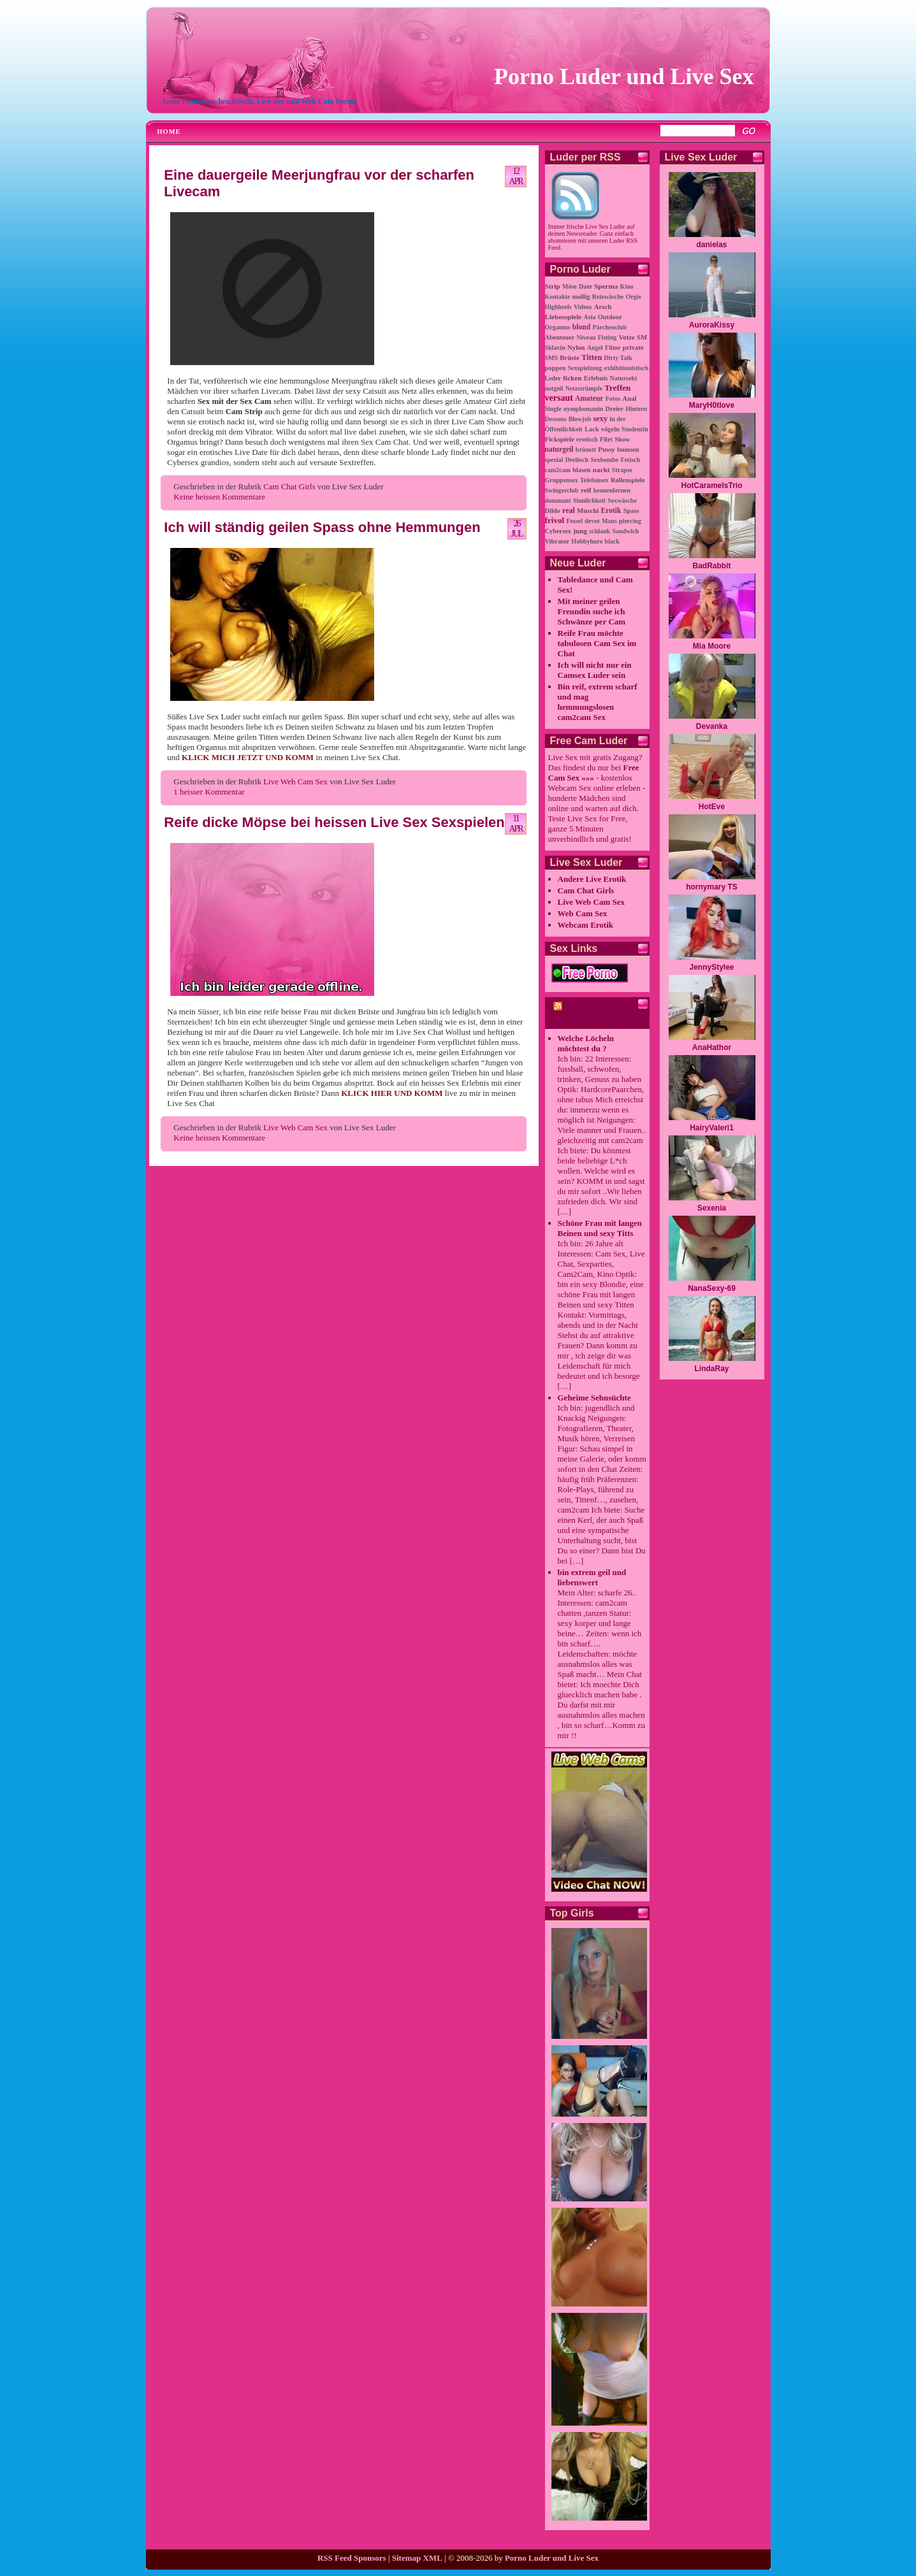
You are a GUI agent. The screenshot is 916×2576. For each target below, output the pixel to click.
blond (581, 327)
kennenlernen (611, 490)
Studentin (635, 429)
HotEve (712, 806)
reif (586, 490)
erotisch (587, 439)
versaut (559, 398)
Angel (595, 347)
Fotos (613, 398)
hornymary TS (712, 886)
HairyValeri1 (712, 1127)
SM (642, 337)
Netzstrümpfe (583, 388)
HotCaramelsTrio (711, 485)
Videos (583, 306)
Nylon (576, 347)
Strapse (622, 469)
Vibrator (557, 541)
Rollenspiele (628, 480)
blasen (581, 469)
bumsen (628, 449)
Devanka (711, 726)
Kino (627, 286)
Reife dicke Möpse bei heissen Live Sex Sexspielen (334, 822)
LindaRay (711, 1368)
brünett (586, 449)
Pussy (606, 449)
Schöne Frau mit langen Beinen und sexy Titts (600, 1228)
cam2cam (558, 469)
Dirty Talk (618, 357)
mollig (581, 296)
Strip (552, 286)
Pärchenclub (609, 327)
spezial (554, 459)
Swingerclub (562, 490)
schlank (599, 531)
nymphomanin (583, 408)
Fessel (575, 520)
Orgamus (558, 327)
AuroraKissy (711, 324)
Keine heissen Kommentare (219, 496)
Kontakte (558, 296)
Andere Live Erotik (592, 879)
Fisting (607, 337)
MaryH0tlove (711, 405)
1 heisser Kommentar (208, 791)
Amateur (589, 398)
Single (553, 408)
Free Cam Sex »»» (593, 772)
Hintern (636, 408)
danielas (711, 244)
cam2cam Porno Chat (582, 1016)
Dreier (614, 408)
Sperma (606, 286)
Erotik (611, 511)
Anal (629, 398)
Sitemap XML (417, 2558)
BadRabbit (712, 565)
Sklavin (555, 347)
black (612, 541)
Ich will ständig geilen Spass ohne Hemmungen (322, 527)
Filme (612, 347)
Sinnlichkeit (589, 500)
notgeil (554, 388)
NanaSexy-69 (712, 1288)
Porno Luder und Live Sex (623, 76)
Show (622, 439)
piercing (630, 520)
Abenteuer (560, 337)
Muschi (588, 510)
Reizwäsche (607, 296)
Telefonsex (594, 480)
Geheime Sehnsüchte (594, 1397)
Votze (626, 337)
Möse (569, 286)
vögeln (610, 429)
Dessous (556, 418)
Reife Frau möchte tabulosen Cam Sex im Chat (597, 643)
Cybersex (558, 531)
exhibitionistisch (626, 367)
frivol (555, 520)
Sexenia (711, 1208)
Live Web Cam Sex (295, 781)
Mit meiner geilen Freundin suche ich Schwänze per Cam (592, 611)
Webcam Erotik (586, 925)
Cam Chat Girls (289, 486)
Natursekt (623, 378)
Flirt (606, 439)
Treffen (617, 387)
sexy (600, 418)
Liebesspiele (563, 316)
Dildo (552, 510)
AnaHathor (711, 1047)
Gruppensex (561, 480)
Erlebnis (596, 378)
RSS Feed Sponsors (351, 2558)
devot (592, 520)
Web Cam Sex (582, 913)
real (568, 510)
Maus (609, 520)
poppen (555, 367)
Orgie (633, 296)
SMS (551, 357)
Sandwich (625, 531)
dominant (558, 500)
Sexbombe (604, 459)
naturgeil (559, 449)
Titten (591, 357)
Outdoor (610, 316)
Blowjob (580, 418)
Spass (631, 510)
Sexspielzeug (585, 367)
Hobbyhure (587, 541)
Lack (592, 429)
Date (585, 286)
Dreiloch (576, 459)
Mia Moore (712, 646)
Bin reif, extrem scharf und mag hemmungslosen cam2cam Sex (597, 702)
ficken (572, 378)
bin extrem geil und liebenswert (592, 1577)
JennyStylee (711, 967)
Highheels (558, 306)
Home (169, 131)
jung (580, 531)
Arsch (603, 306)
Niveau (586, 337)
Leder (553, 378)
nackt (601, 469)
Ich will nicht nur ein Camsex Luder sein (595, 670)
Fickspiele (559, 439)
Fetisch (631, 459)
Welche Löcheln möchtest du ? (586, 1043)
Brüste (569, 357)
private (633, 347)
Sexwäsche (622, 500)
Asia (590, 316)
